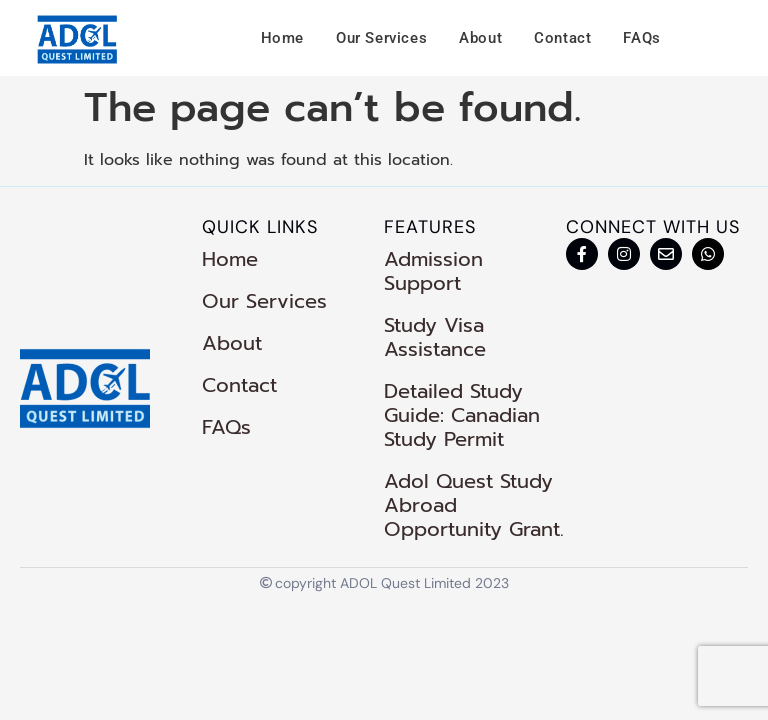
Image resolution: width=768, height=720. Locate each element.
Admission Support (433, 271)
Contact (562, 38)
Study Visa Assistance (435, 337)
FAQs (641, 38)
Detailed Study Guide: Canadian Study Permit (462, 415)
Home (282, 38)
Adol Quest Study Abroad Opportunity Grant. (474, 505)
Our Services (381, 38)
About (480, 38)
